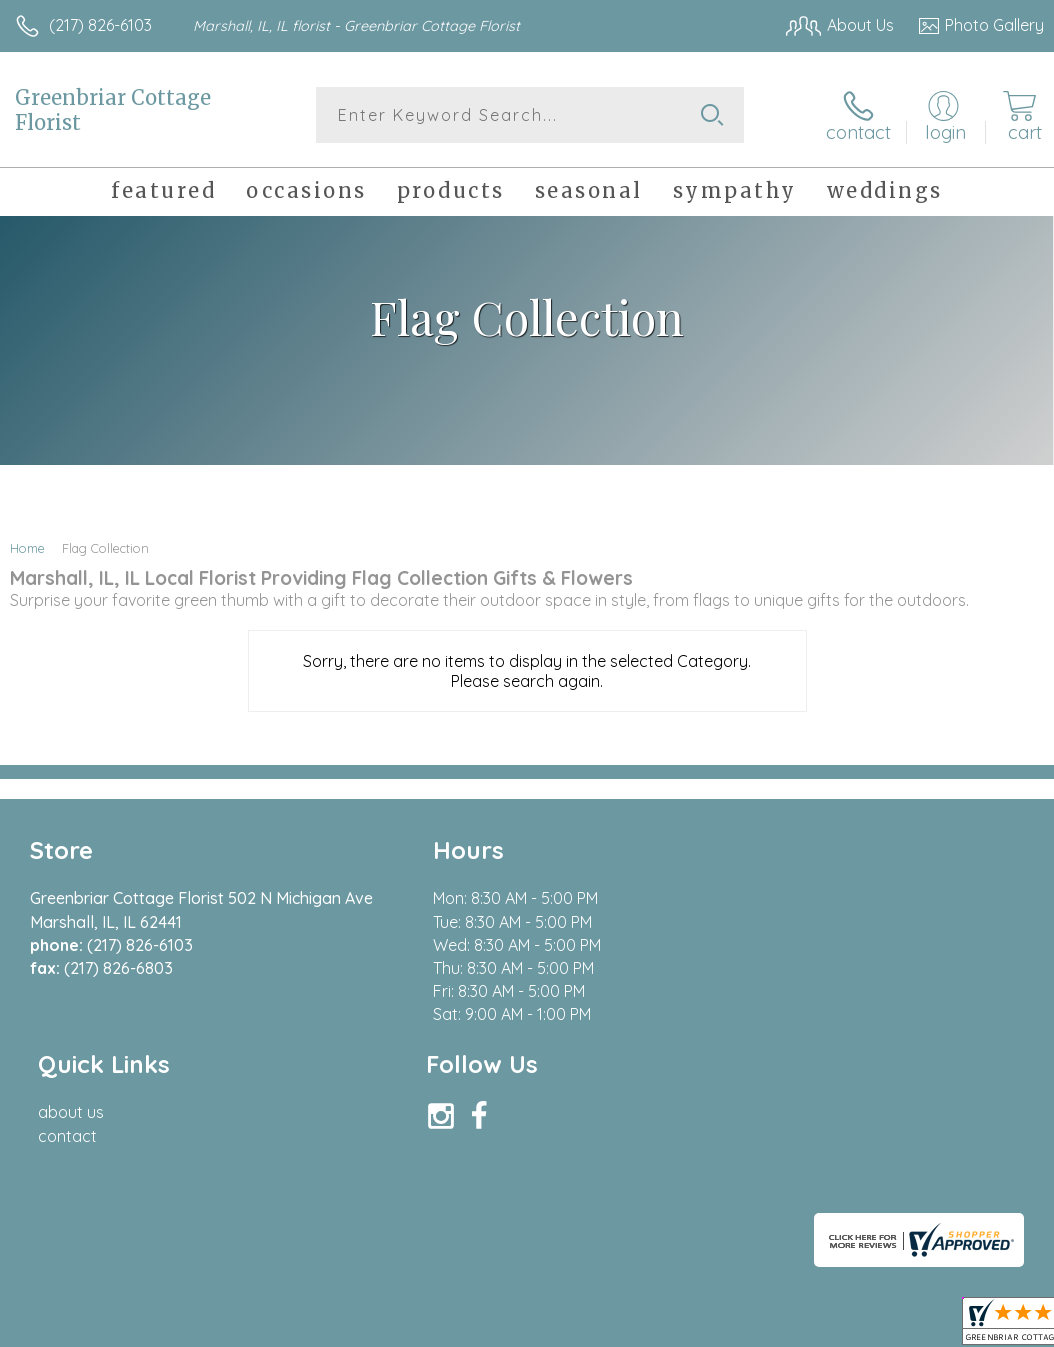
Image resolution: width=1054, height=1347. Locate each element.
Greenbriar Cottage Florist (113, 110)
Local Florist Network (847, 1183)
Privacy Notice (704, 1183)
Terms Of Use (586, 1183)
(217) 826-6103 (100, 25)
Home (27, 548)
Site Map (970, 1183)
